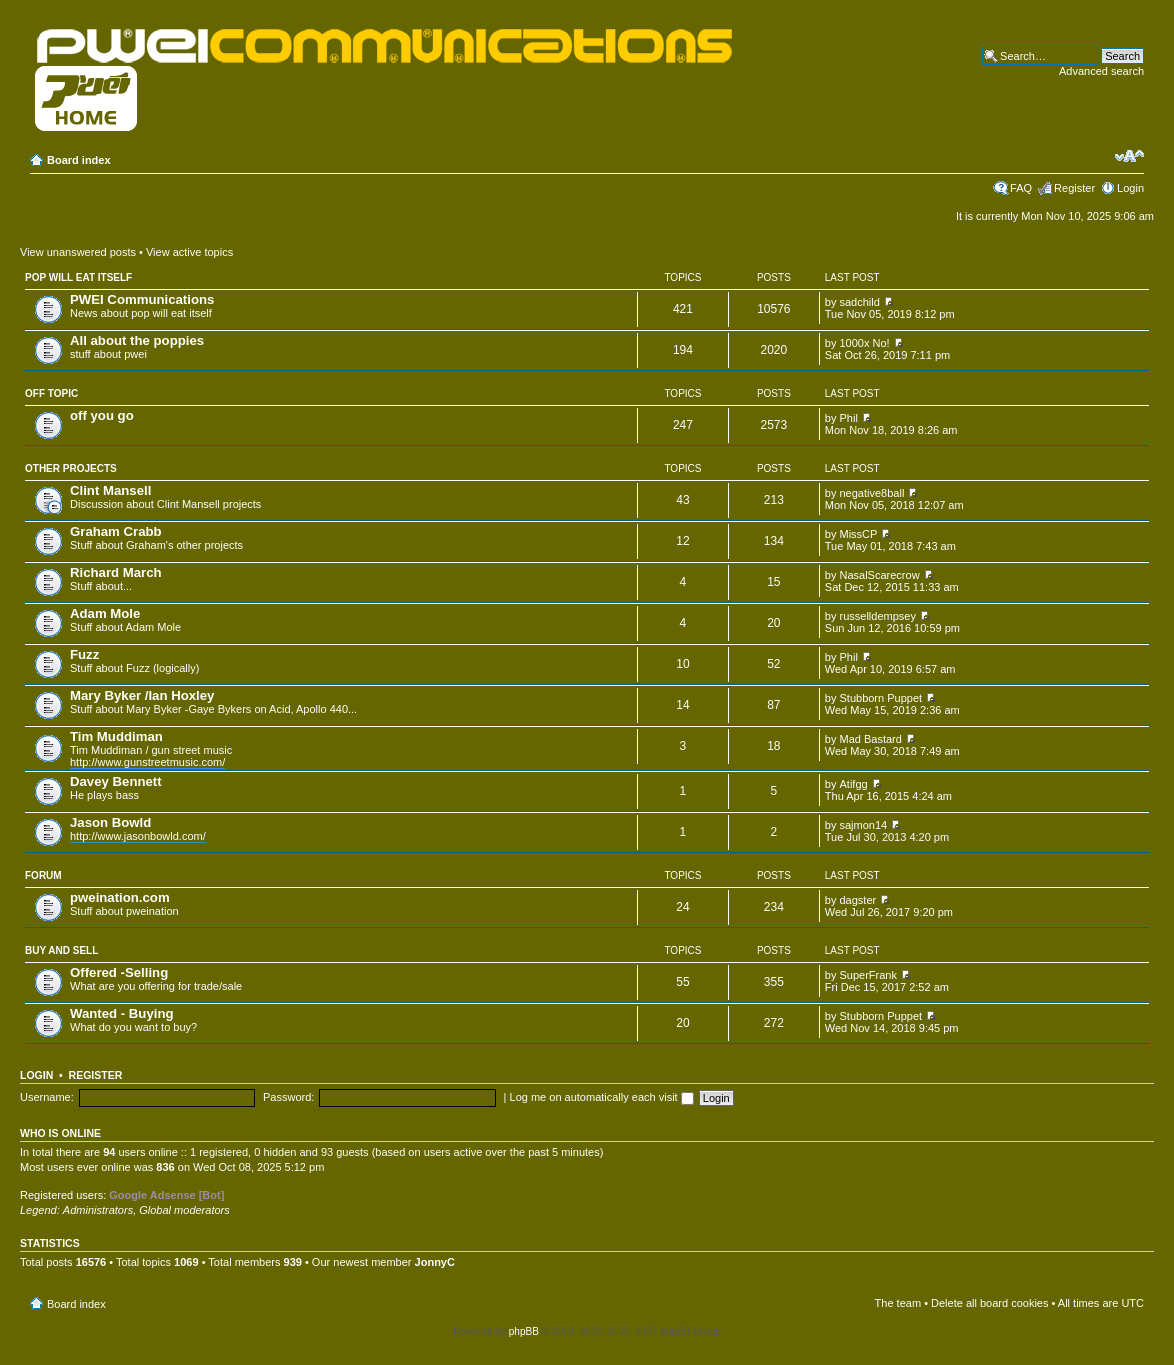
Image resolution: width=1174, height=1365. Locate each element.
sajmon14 (864, 825)
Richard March (116, 572)
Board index (79, 160)
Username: (47, 1097)
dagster (858, 900)
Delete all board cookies (989, 1303)
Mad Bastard (871, 739)
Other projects (71, 468)
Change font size (1129, 156)
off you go (102, 415)
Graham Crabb (116, 531)
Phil (849, 418)
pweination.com (120, 897)
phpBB (524, 1331)
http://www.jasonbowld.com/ (138, 836)
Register (1074, 188)
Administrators (98, 1210)
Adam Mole (105, 613)
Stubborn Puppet (881, 698)
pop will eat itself (78, 277)
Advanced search (1101, 71)
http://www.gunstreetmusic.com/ (147, 762)
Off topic (51, 393)
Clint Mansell (110, 490)
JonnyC (435, 1262)
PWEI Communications (142, 299)
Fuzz (84, 654)
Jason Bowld (110, 822)
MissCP (859, 534)
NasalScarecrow (880, 575)
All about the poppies (137, 340)
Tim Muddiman (116, 736)
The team (898, 1303)
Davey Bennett (116, 781)
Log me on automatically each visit (602, 1097)
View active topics (189, 252)
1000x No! (865, 343)
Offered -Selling (119, 972)
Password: (288, 1097)
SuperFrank (868, 975)
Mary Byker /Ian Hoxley (142, 695)
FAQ (1021, 188)
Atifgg (854, 784)
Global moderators (184, 1210)
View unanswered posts (78, 252)
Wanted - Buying (122, 1013)
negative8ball (872, 493)
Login (1130, 188)
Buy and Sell (61, 950)
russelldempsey (878, 616)
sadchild (860, 302)
